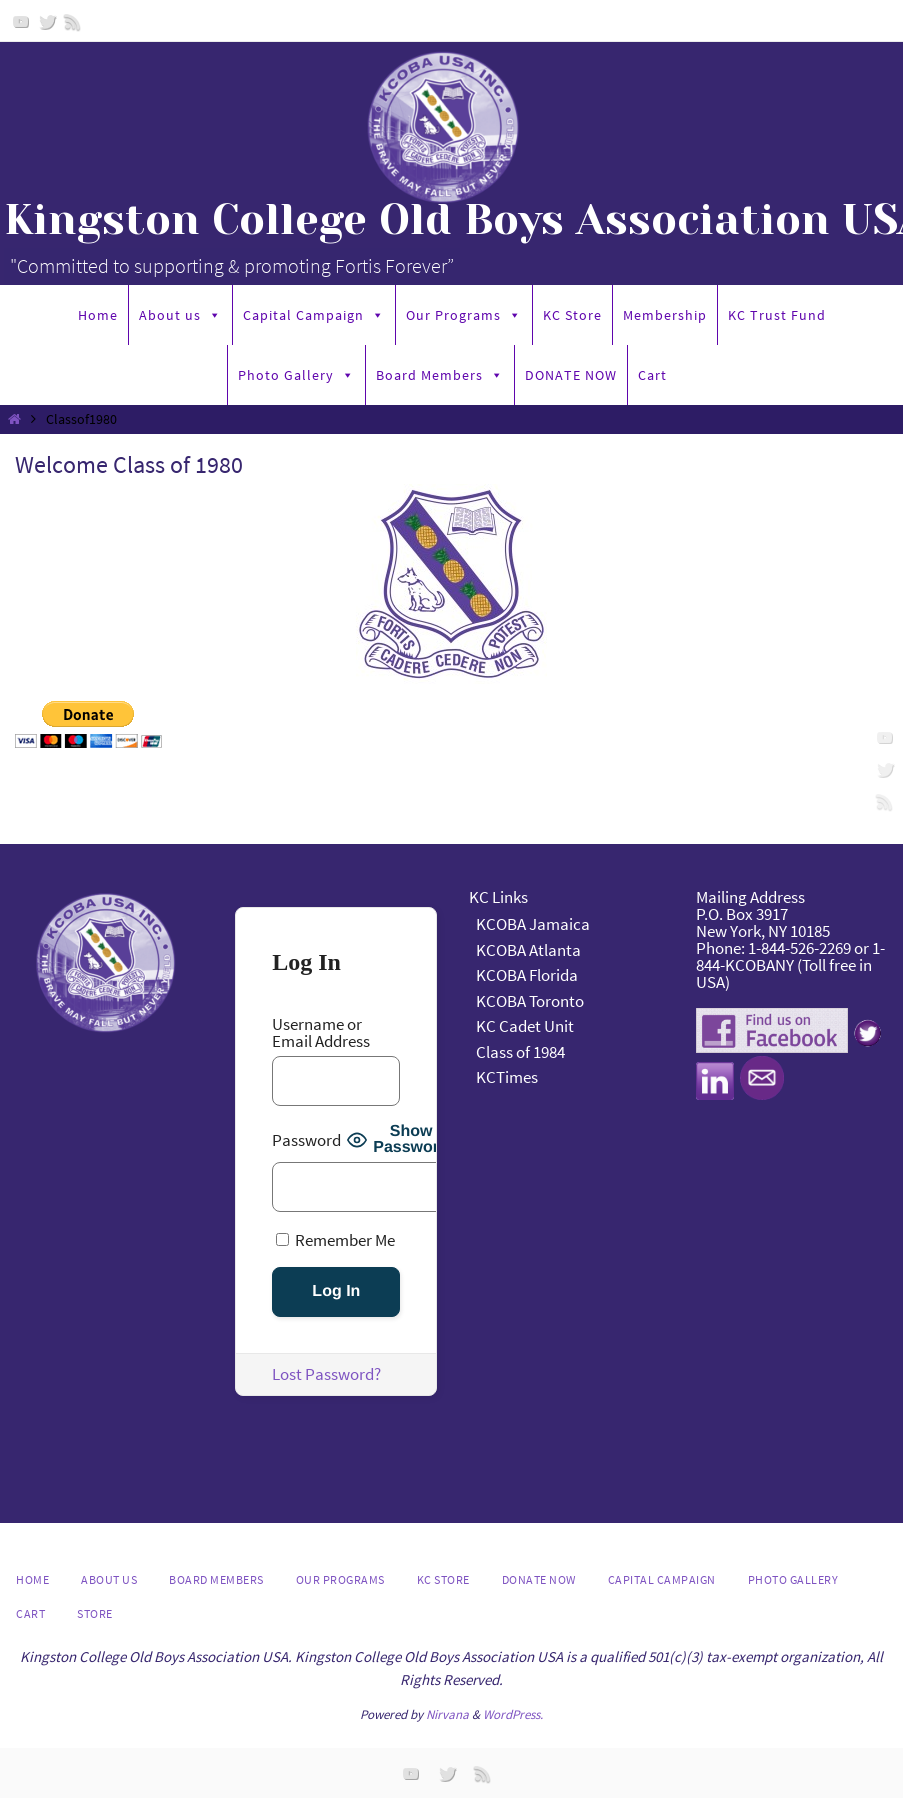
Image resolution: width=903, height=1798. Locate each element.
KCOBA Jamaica (534, 924)
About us (180, 315)
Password (306, 1140)
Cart (652, 375)
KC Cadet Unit (525, 1026)
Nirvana (447, 1714)
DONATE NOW (571, 375)
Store (95, 1613)
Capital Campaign (314, 315)
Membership (665, 315)
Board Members (440, 375)
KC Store (572, 315)
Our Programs (464, 315)
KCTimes (507, 1077)
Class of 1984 (520, 1052)
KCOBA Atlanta (528, 950)
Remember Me (335, 1239)
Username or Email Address (321, 1033)
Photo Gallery (296, 375)
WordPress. (513, 1714)
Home (98, 315)
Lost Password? (326, 1374)
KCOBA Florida (527, 975)
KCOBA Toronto (530, 1001)
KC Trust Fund (777, 315)
